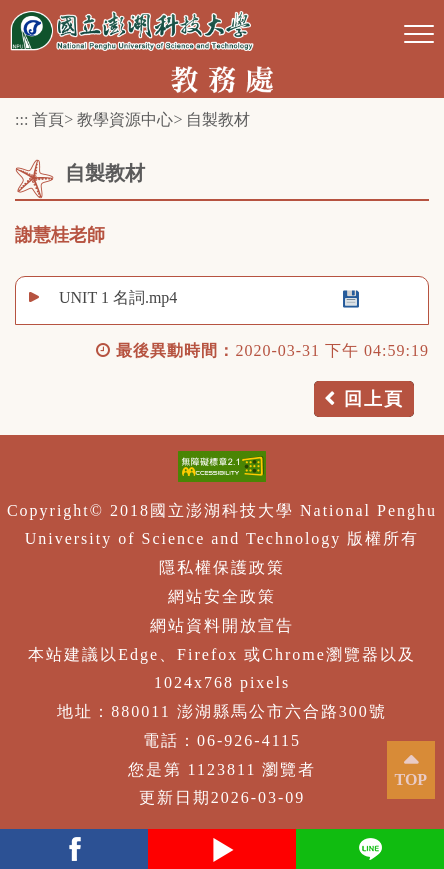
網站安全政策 (222, 596)
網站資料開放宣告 (222, 625)
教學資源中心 (125, 119)
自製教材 (218, 119)
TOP (411, 779)
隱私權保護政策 (222, 567)
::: (21, 119)
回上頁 (374, 399)
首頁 (48, 119)
